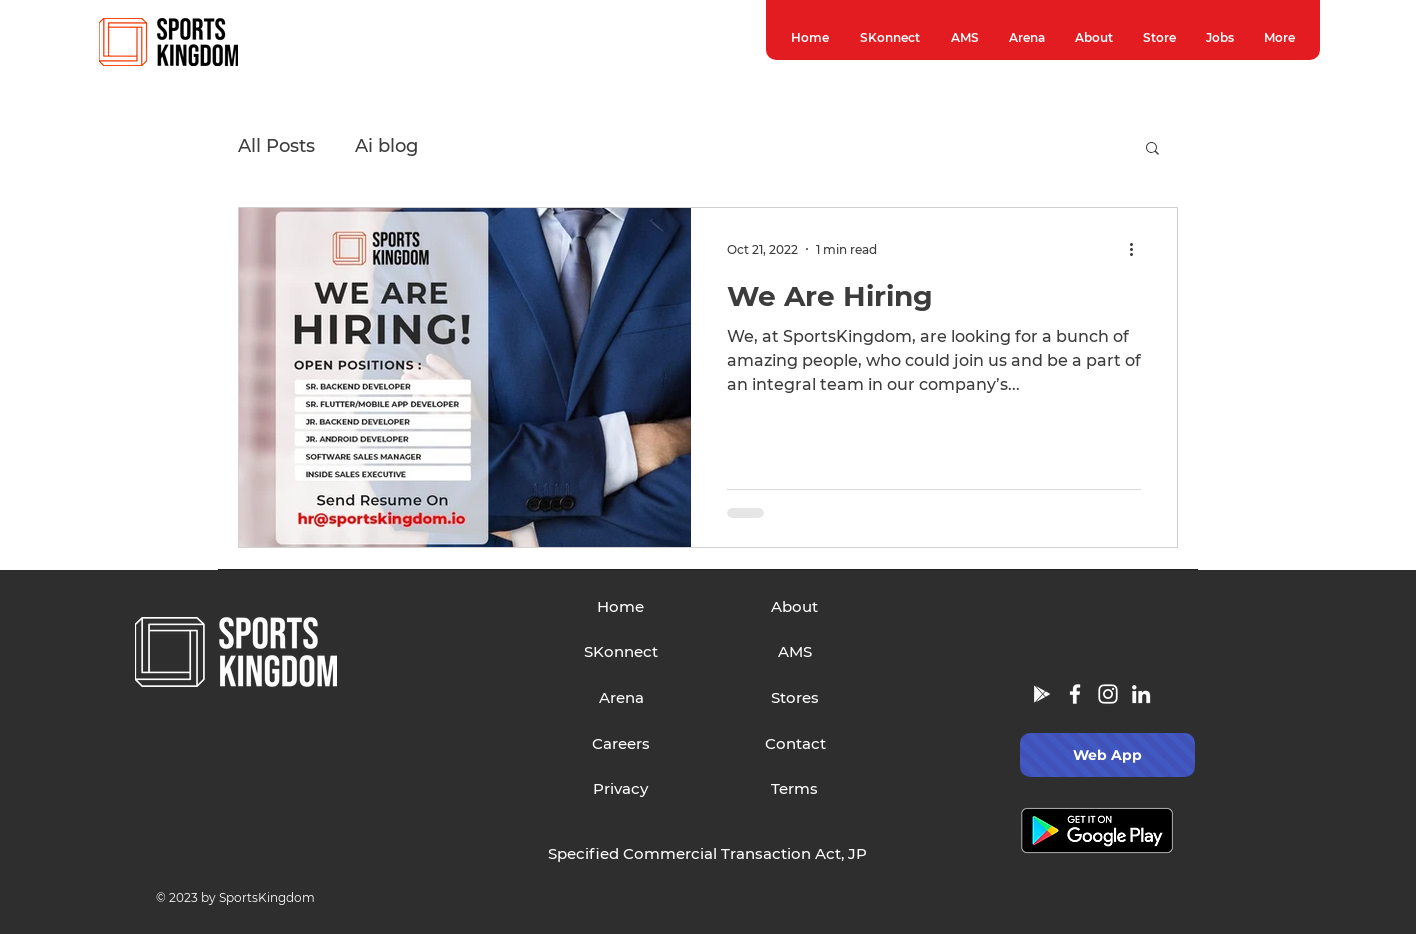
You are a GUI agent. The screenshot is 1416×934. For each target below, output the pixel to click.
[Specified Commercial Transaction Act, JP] (707, 854)
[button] (1152, 149)
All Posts (276, 146)
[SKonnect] (621, 652)
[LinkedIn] (1141, 694)
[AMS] (795, 652)
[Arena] (621, 698)
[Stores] (795, 698)
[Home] (620, 607)
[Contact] (795, 744)
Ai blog (386, 146)
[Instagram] (1108, 694)
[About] (794, 607)
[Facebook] (1075, 694)
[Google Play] (1042, 694)
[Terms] (794, 789)
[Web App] (1107, 755)
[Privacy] (620, 789)
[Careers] (621, 744)
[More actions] (1138, 249)
